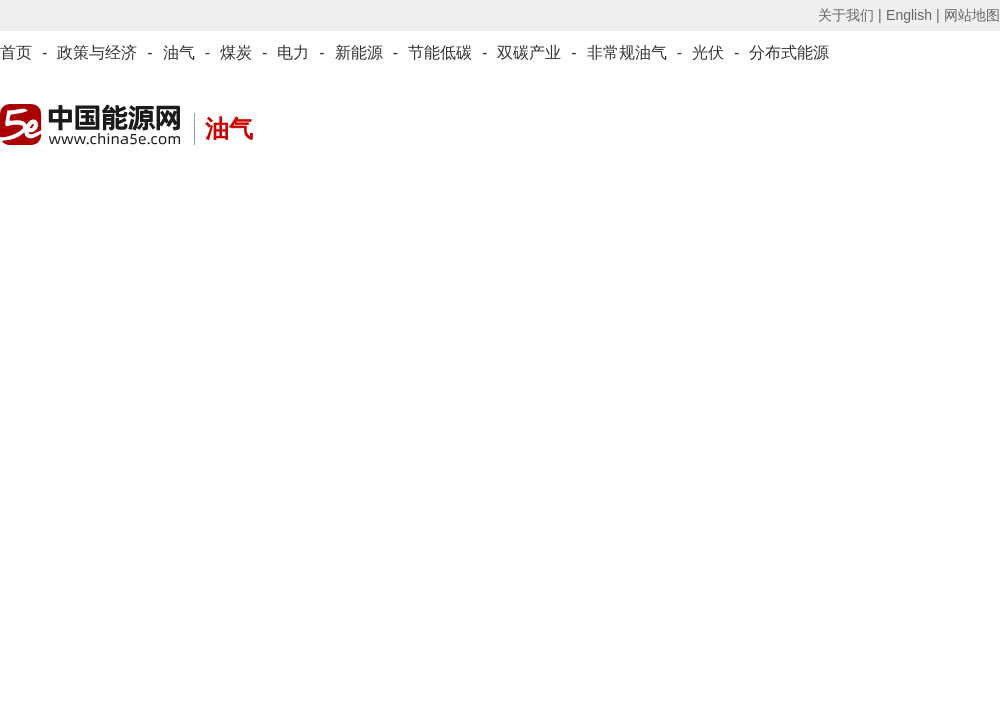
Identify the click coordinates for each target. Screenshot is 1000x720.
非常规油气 (627, 52)
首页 (16, 52)
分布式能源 (789, 52)
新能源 (359, 52)
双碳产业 (529, 52)
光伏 (708, 52)
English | (912, 15)
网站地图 (972, 15)
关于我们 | (850, 15)
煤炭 (236, 52)
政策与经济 (97, 52)
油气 (179, 52)
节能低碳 (440, 52)
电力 (293, 52)
